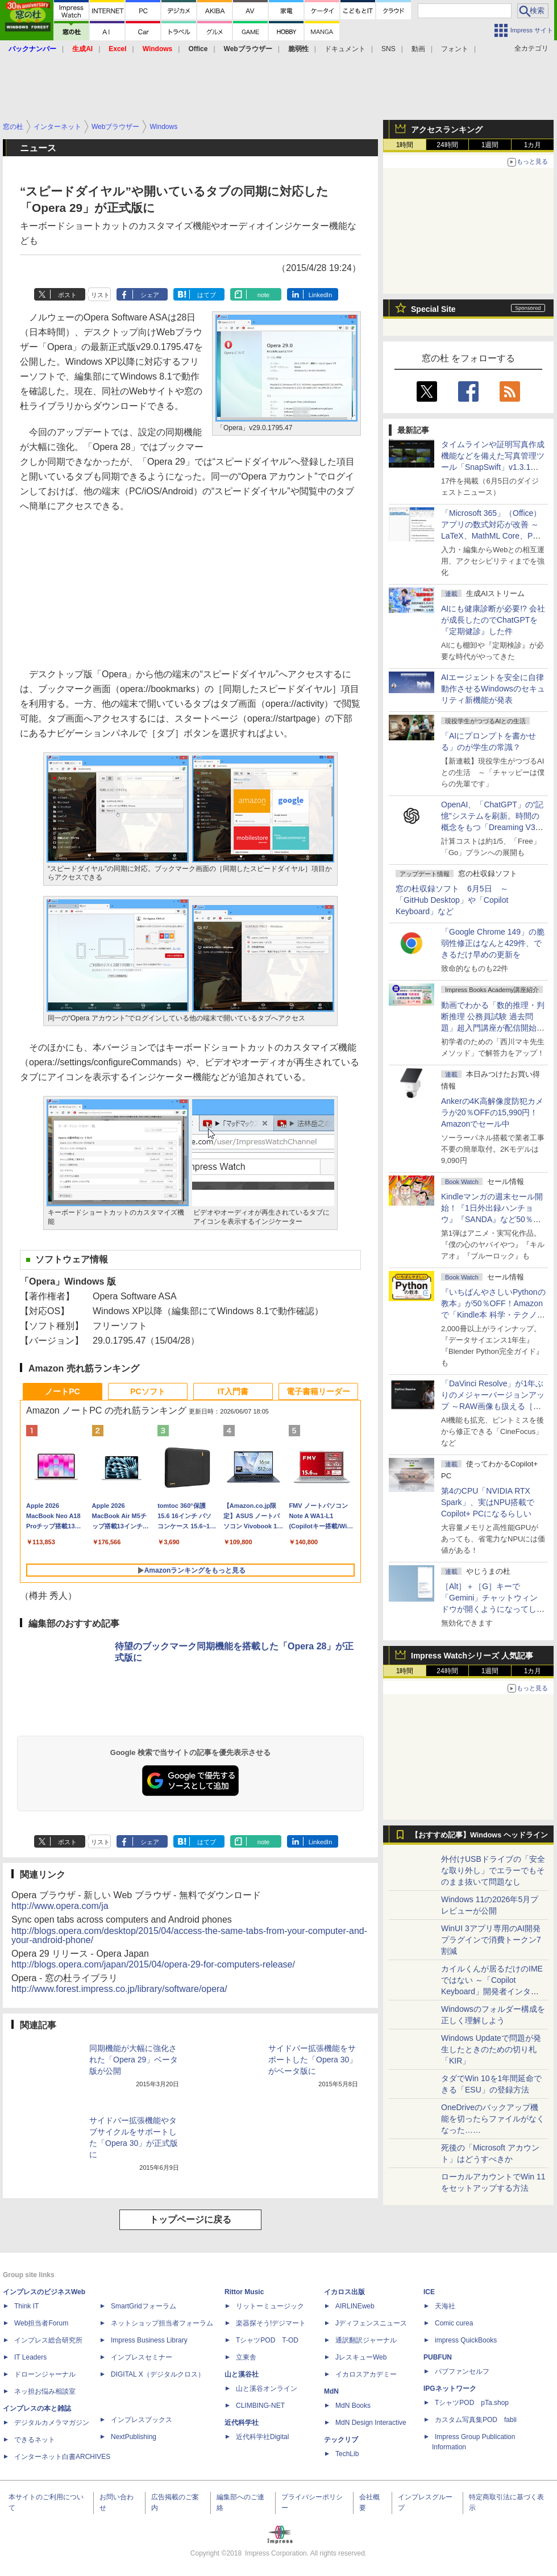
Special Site (433, 309)
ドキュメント (345, 49)
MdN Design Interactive (370, 2423)
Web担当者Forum (41, 2323)
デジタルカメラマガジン (51, 2423)
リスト (100, 294)
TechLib (347, 2454)
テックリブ (341, 2440)
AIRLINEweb (355, 2306)
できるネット (34, 2440)
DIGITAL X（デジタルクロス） (158, 2374)
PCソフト (147, 1391)
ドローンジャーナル (45, 2374)
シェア (149, 294)
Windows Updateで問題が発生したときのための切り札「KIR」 (491, 2049)
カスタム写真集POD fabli (476, 2420)
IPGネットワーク (449, 2388)
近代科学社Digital (262, 2437)
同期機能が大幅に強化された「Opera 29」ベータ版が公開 (133, 2059)
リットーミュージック (270, 2306)
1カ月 (533, 145)
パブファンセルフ (462, 2371)
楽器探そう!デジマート (271, 2323)
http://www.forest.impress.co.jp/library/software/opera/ (119, 1989)
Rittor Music (244, 2292)
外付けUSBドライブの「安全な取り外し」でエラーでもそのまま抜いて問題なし (493, 1870)
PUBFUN (437, 2357)
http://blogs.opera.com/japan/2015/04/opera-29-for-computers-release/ (153, 1964)
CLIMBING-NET (260, 2406)
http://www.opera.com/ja (60, 1906)
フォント (454, 49)
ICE (429, 2292)
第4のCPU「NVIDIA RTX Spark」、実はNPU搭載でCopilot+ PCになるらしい (487, 1502)
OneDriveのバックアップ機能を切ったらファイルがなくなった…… (492, 2119)
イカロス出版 (344, 2292)
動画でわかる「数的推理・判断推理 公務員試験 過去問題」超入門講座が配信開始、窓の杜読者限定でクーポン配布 (492, 1028)
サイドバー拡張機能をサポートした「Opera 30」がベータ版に (312, 2059)
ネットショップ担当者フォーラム (162, 2323)
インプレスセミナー (141, 2357)
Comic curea (454, 2323)
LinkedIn (320, 294)
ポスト (67, 294)
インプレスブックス (141, 2420)
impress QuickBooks (466, 2340)
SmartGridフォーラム (143, 2306)
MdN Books (353, 2406)
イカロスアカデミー (366, 2374)
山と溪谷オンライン (266, 2388)
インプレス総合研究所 (48, 2340)
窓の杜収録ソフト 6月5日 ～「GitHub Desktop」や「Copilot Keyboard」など (452, 900)
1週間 (490, 145)
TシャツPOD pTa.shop (472, 2403)
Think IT (26, 2306)
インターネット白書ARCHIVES (62, 2457)
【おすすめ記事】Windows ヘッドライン (479, 1835)
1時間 (405, 145)
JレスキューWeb (360, 2357)
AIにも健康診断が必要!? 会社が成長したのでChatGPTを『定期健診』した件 (493, 620)
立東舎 (246, 2357)
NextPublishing (133, 2437)
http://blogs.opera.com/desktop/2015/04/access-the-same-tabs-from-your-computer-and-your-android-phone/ (189, 1935)
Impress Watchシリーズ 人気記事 (472, 1655)
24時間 (447, 145)
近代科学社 (242, 2423)
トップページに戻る (190, 2219)
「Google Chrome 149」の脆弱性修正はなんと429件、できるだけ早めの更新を (492, 943)
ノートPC (62, 1391)
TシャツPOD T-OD (267, 2340)
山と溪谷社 (242, 2374)
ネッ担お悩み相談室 (45, 2391)
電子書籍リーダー (318, 1391)
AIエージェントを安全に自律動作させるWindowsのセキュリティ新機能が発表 (493, 689)
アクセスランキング (447, 129)
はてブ (206, 294)
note (263, 294)
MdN (331, 2391)
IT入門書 (233, 1391)
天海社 (445, 2306)
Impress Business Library (149, 2340)
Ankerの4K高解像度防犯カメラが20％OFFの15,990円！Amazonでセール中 (492, 1112)
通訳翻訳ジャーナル (366, 2340)
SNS (388, 49)
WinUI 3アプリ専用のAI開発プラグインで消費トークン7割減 (491, 1940)
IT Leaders (30, 2357)
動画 (418, 49)
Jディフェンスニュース (371, 2323)
